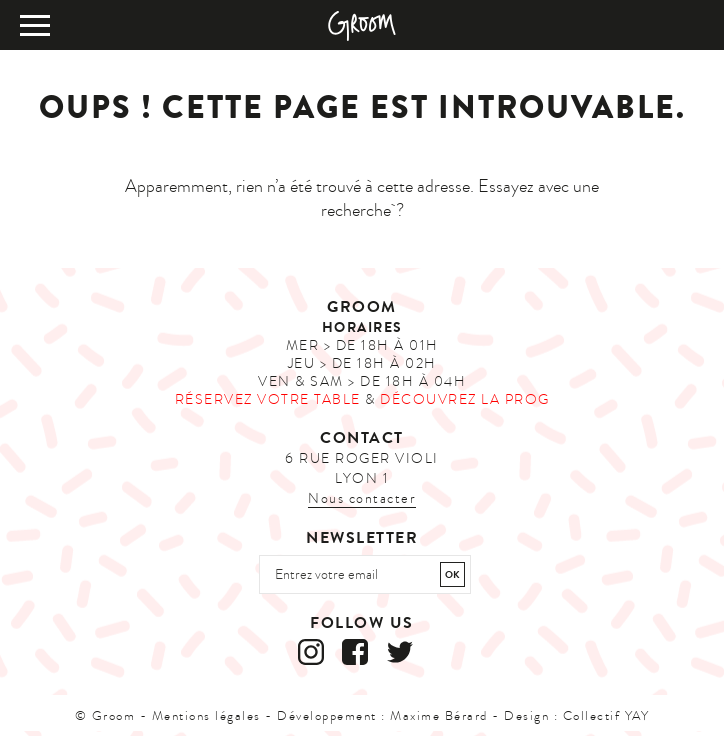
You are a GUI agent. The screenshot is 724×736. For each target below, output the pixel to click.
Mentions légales (206, 716)
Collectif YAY (606, 716)
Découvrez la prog (465, 399)
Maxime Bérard (439, 716)
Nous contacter (362, 498)
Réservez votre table (268, 399)
